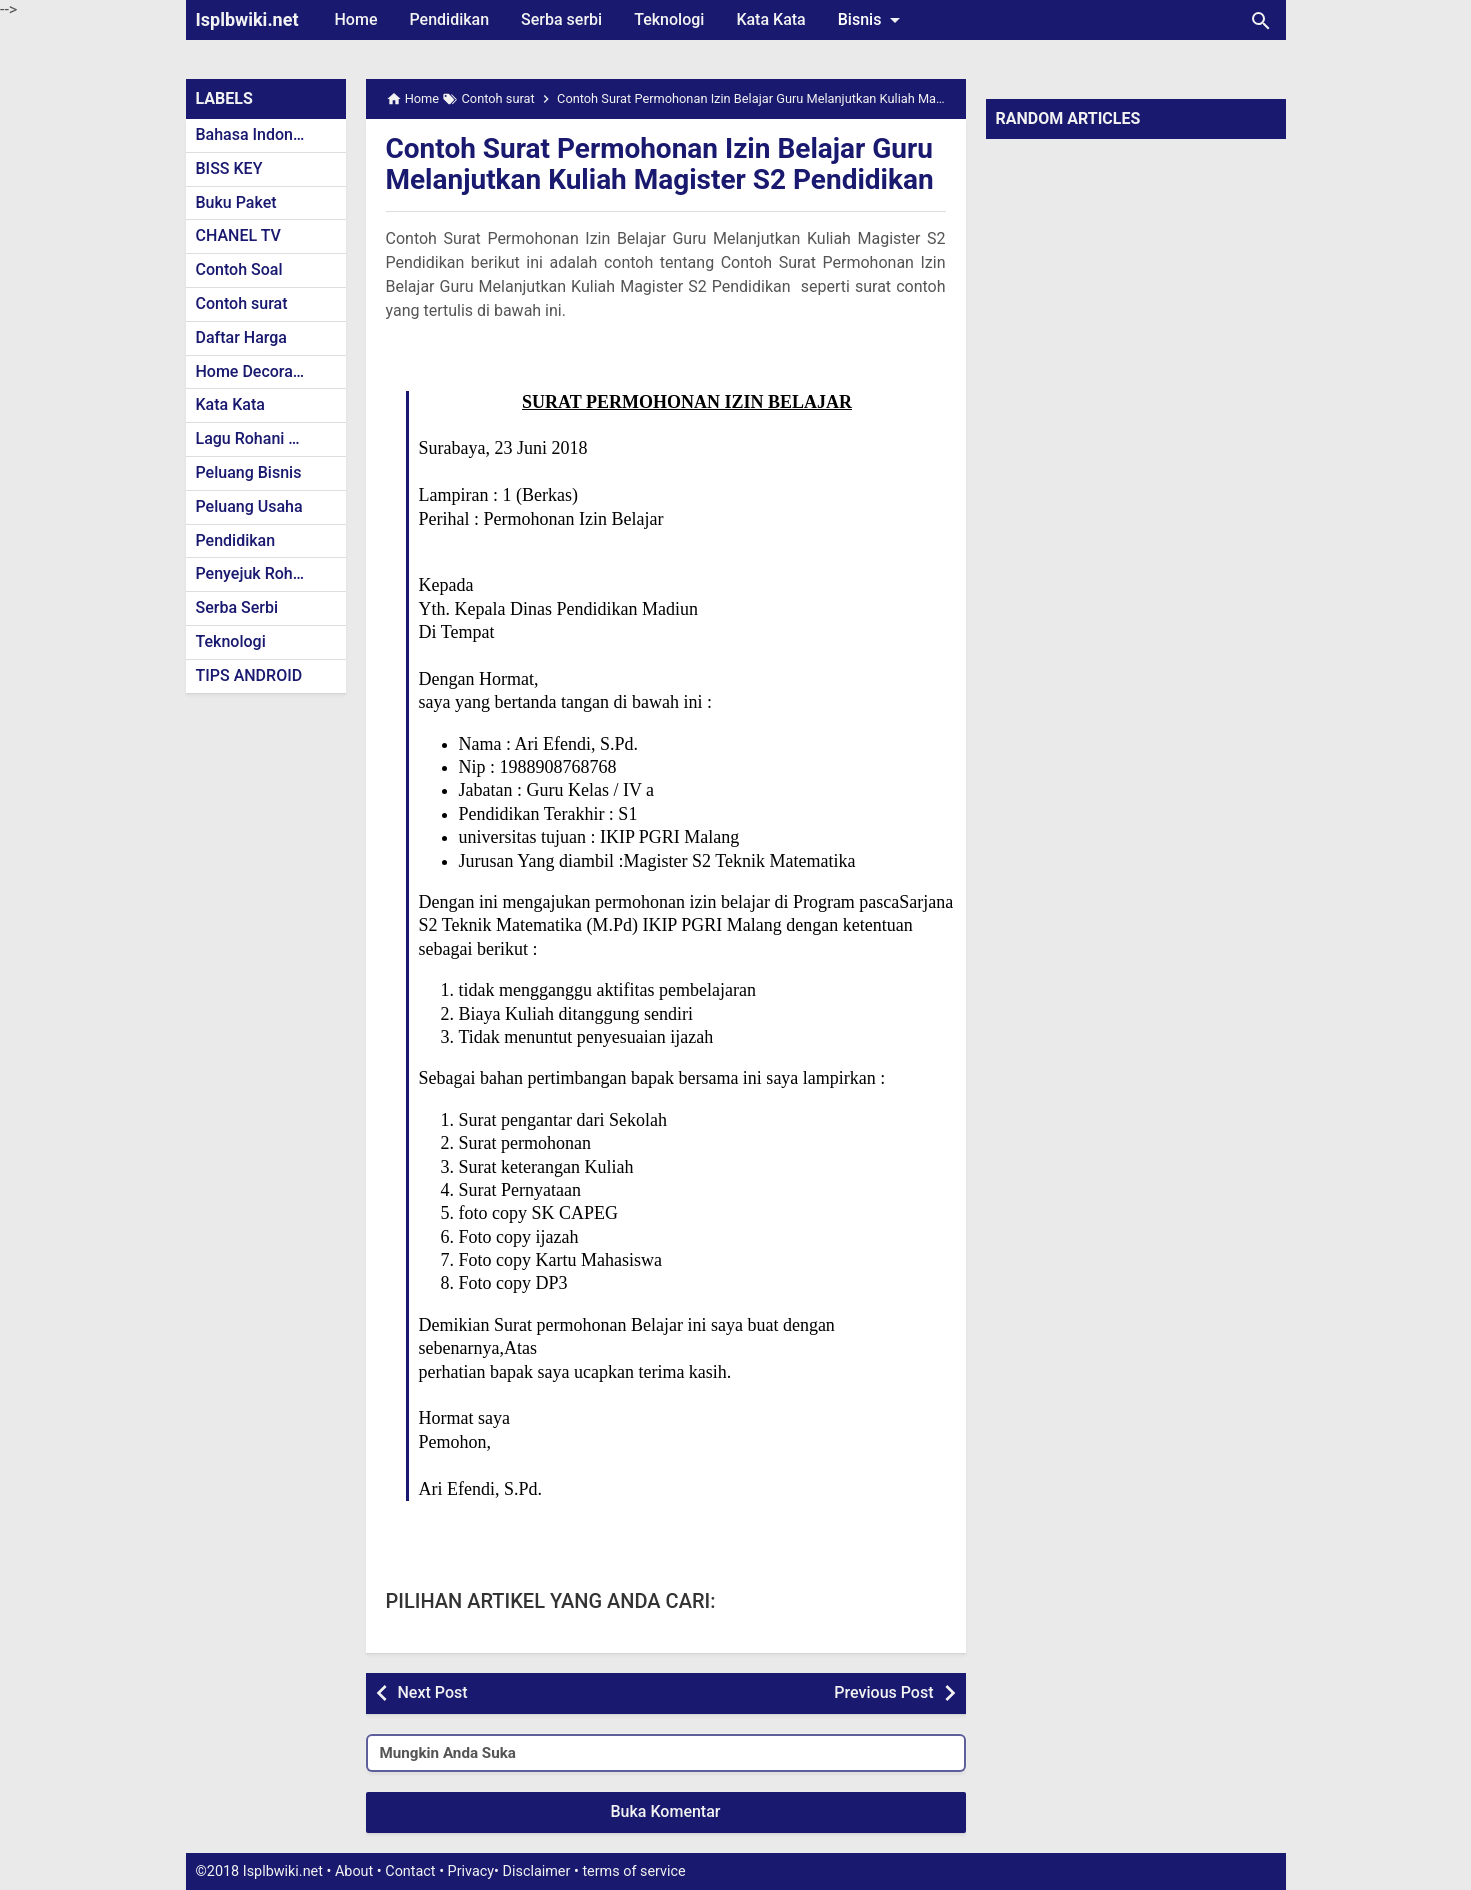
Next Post (433, 1692)
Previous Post (883, 1692)
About (354, 1871)
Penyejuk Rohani (255, 573)
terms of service (633, 1871)
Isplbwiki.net (247, 19)
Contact (410, 1871)
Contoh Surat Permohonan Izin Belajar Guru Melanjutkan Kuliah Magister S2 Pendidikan (660, 164)
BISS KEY (229, 168)
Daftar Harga (241, 337)
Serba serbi (561, 19)
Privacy (471, 1871)
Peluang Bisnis (249, 472)
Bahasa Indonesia (259, 134)
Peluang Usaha (249, 506)
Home (356, 19)
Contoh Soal (239, 269)
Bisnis (873, 20)
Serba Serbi (237, 607)
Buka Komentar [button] (666, 1811)
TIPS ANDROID (249, 675)
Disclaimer (537, 1871)
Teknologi (669, 19)
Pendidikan (449, 19)
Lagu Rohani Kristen (268, 438)
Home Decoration (258, 371)
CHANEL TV (238, 235)
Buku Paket (236, 202)
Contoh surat (242, 303)
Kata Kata (770, 19)
